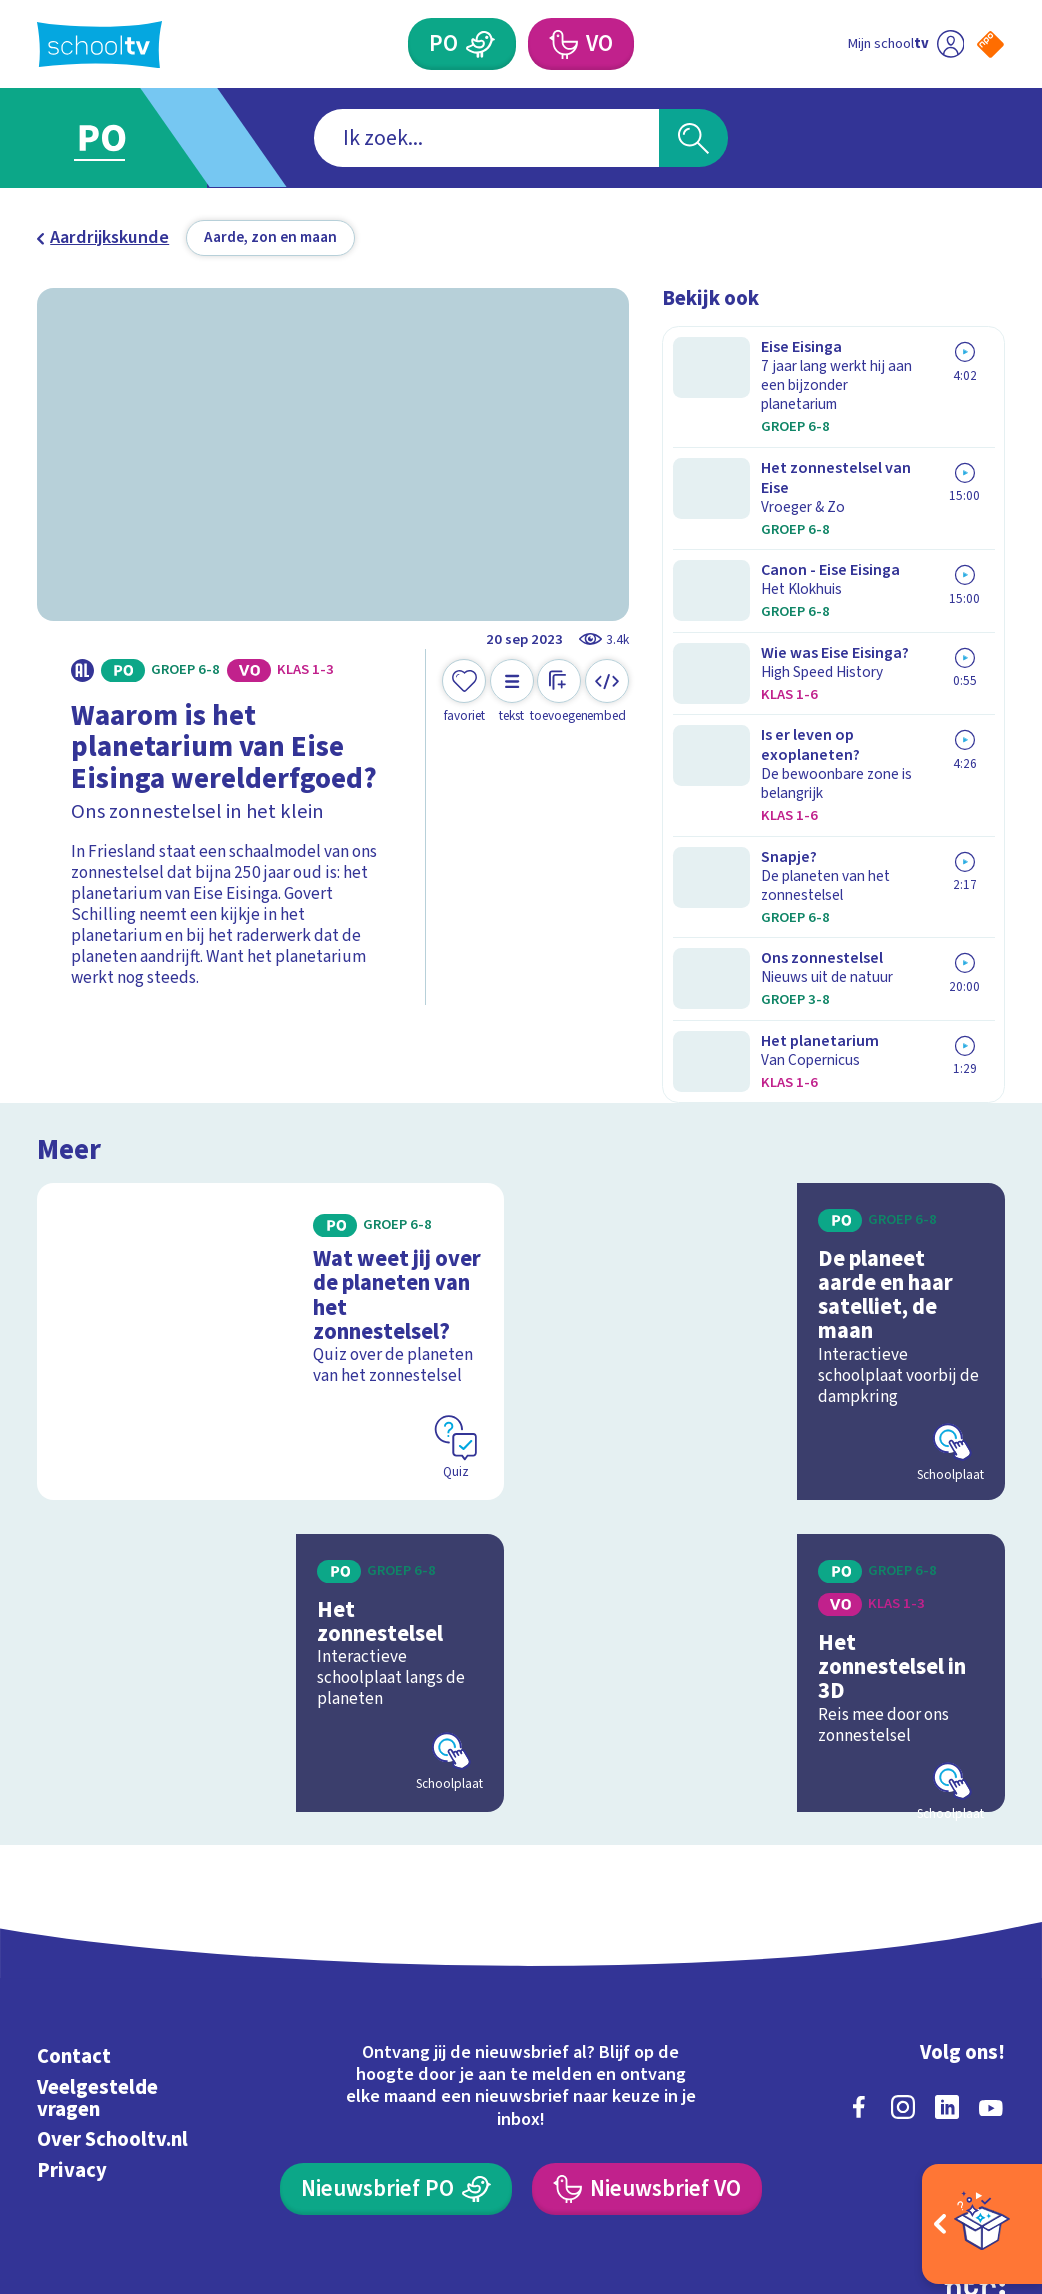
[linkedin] (947, 1956)
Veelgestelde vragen (97, 1947)
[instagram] (903, 1956)
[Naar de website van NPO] (990, 44)
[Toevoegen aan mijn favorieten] (464, 691)
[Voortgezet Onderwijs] (562, 44)
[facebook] (859, 1956)
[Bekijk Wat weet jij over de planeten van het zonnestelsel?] (270, 1207)
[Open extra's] (982, 2224)
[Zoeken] (693, 137)
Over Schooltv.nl (112, 1989)
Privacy (72, 2019)
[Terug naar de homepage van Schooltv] (99, 44)
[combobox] (486, 137)
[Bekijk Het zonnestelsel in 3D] (771, 1522)
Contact (74, 1906)
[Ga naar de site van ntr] (974, 2135)
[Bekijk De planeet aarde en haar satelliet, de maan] (771, 1207)
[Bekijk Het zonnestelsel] (270, 1522)
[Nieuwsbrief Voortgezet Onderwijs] (646, 2038)
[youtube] (991, 1956)
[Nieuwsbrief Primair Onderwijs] (395, 2038)
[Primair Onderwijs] (480, 44)
